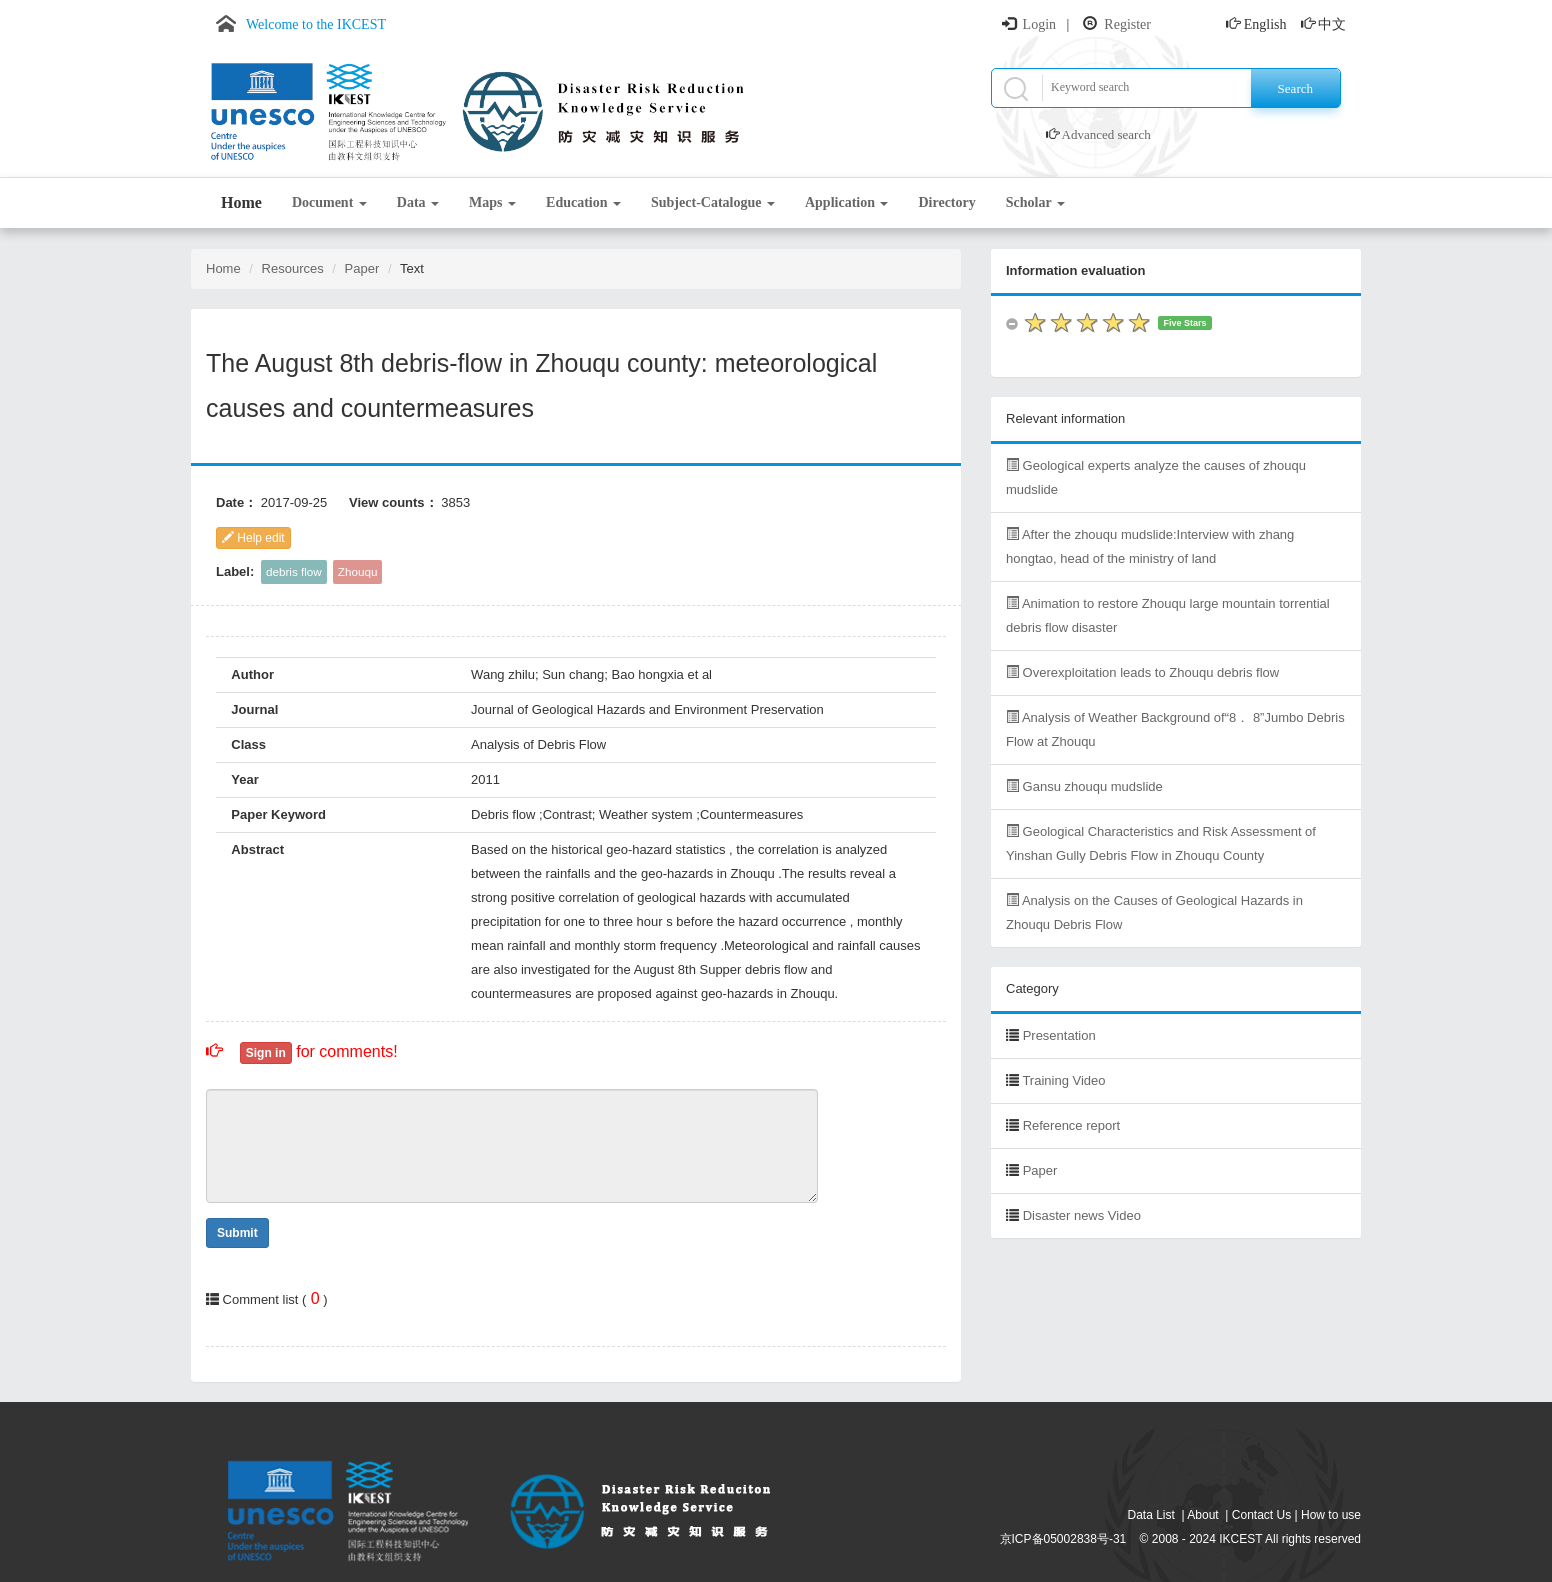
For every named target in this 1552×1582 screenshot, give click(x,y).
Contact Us (1261, 1515)
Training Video (1063, 1080)
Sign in (266, 1053)
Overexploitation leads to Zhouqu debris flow (1142, 672)
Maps (492, 202)
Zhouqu (358, 571)
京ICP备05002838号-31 (1063, 1539)
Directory (946, 202)
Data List (1151, 1515)
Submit (237, 1233)
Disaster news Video (1082, 1215)
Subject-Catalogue (713, 202)
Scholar (1035, 202)
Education (583, 202)
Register (1127, 24)
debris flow (294, 571)
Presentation (1059, 1035)
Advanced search (1106, 134)
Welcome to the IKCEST (316, 24)
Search (1295, 88)
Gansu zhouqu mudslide (1084, 786)
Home (241, 202)
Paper (362, 268)
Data (418, 202)
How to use (1331, 1515)
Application (847, 202)
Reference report (1072, 1125)
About (1202, 1515)
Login (1039, 24)
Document (329, 202)
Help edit (253, 538)
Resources (293, 268)
